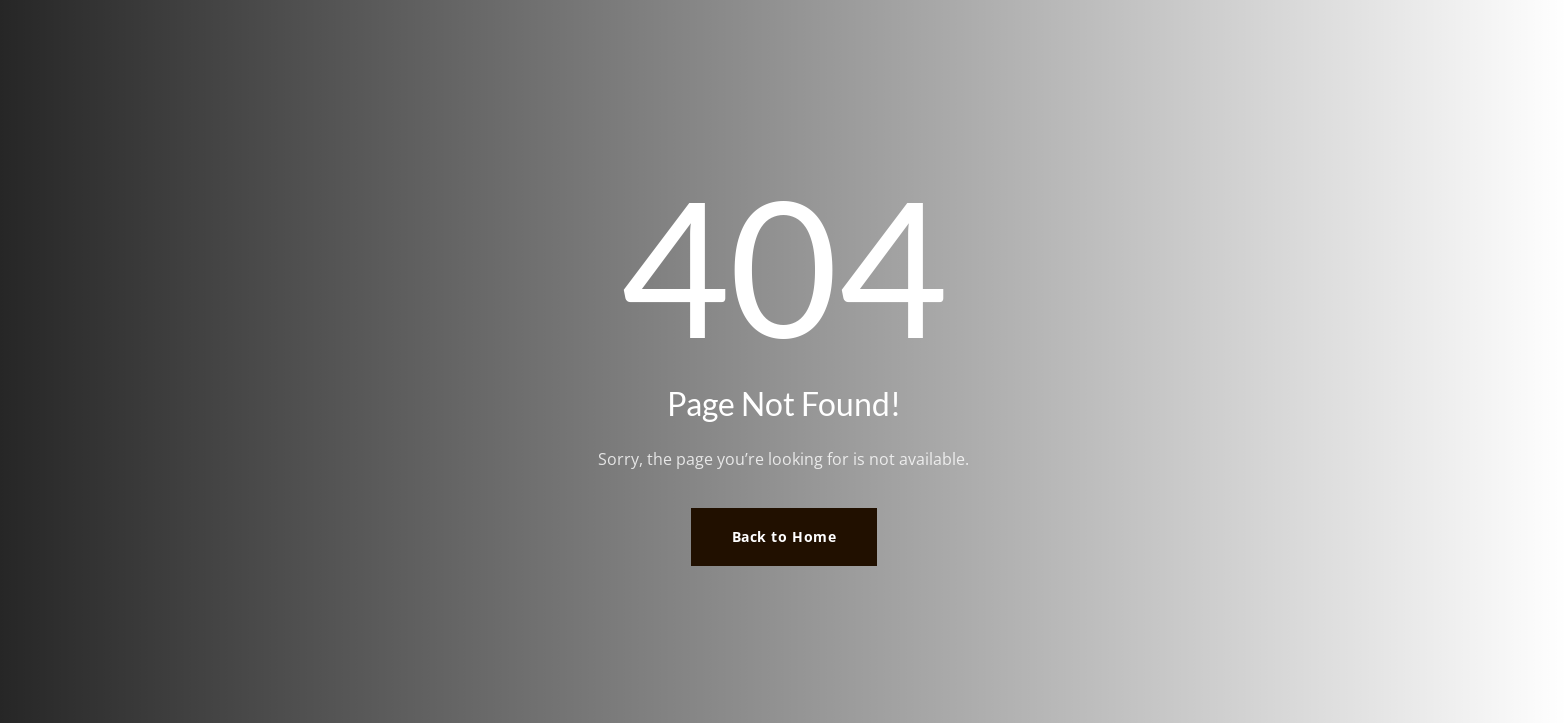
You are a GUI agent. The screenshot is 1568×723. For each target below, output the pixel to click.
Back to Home (784, 536)
